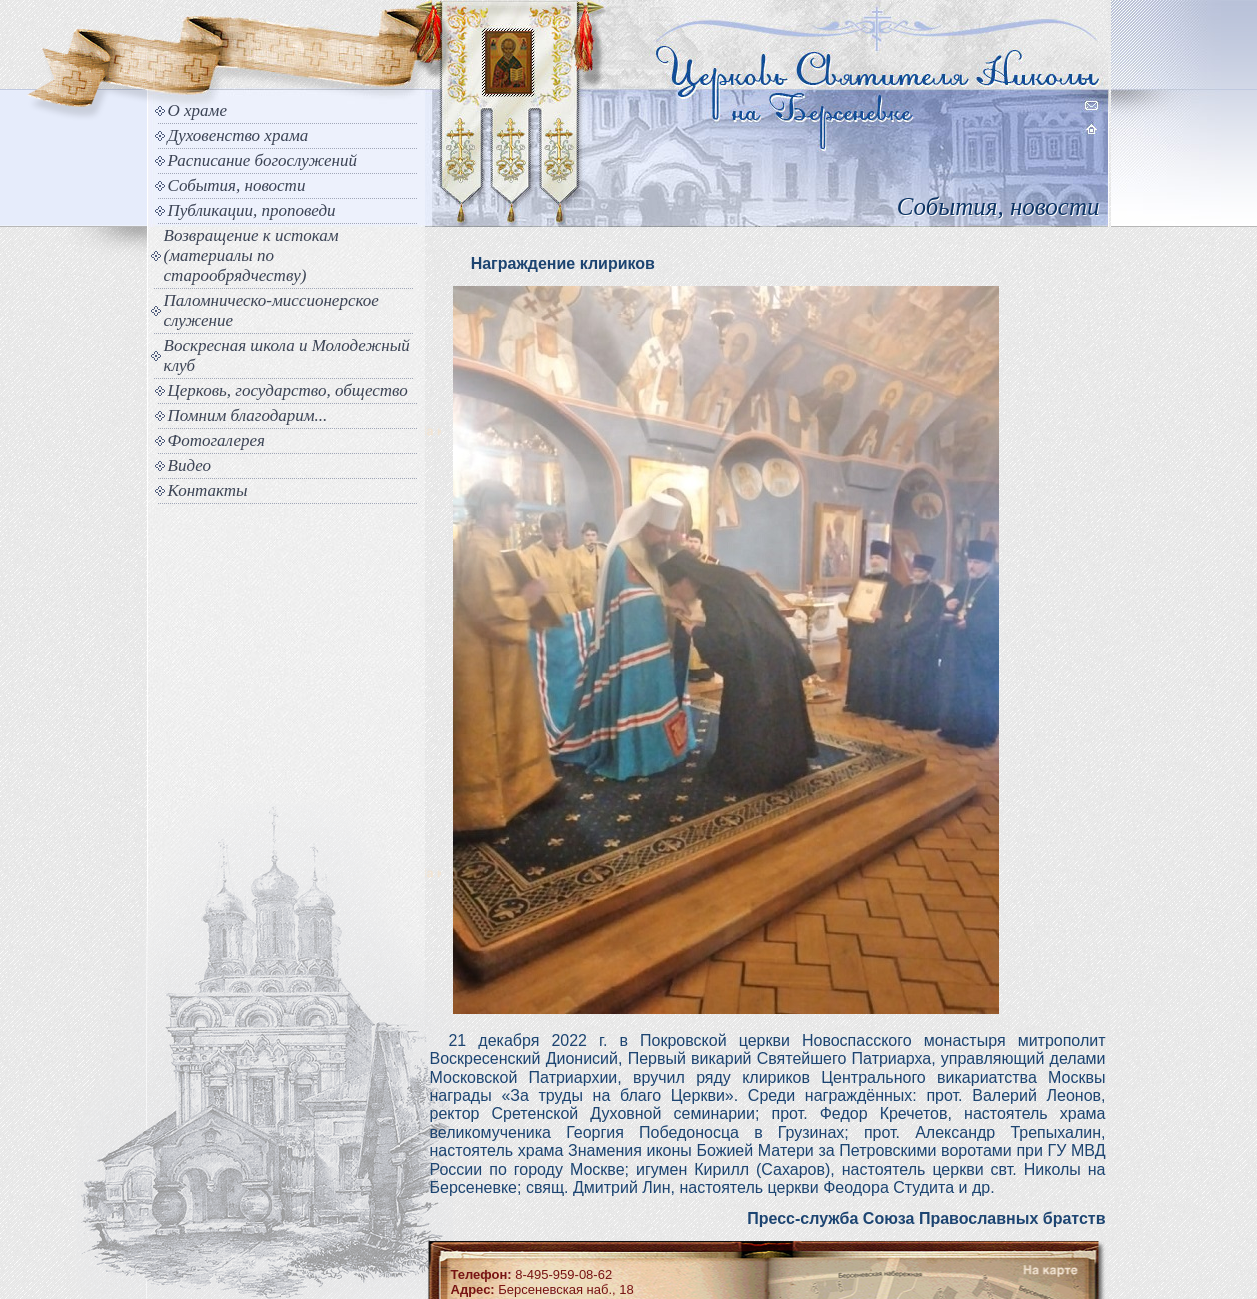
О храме (197, 110)
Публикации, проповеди (252, 210)
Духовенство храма (238, 135)
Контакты (208, 490)
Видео (190, 465)
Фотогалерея (216, 440)
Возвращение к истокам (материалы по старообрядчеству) (251, 255)
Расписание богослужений (263, 160)
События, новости (237, 185)
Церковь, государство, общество (288, 390)
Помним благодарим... (248, 415)
